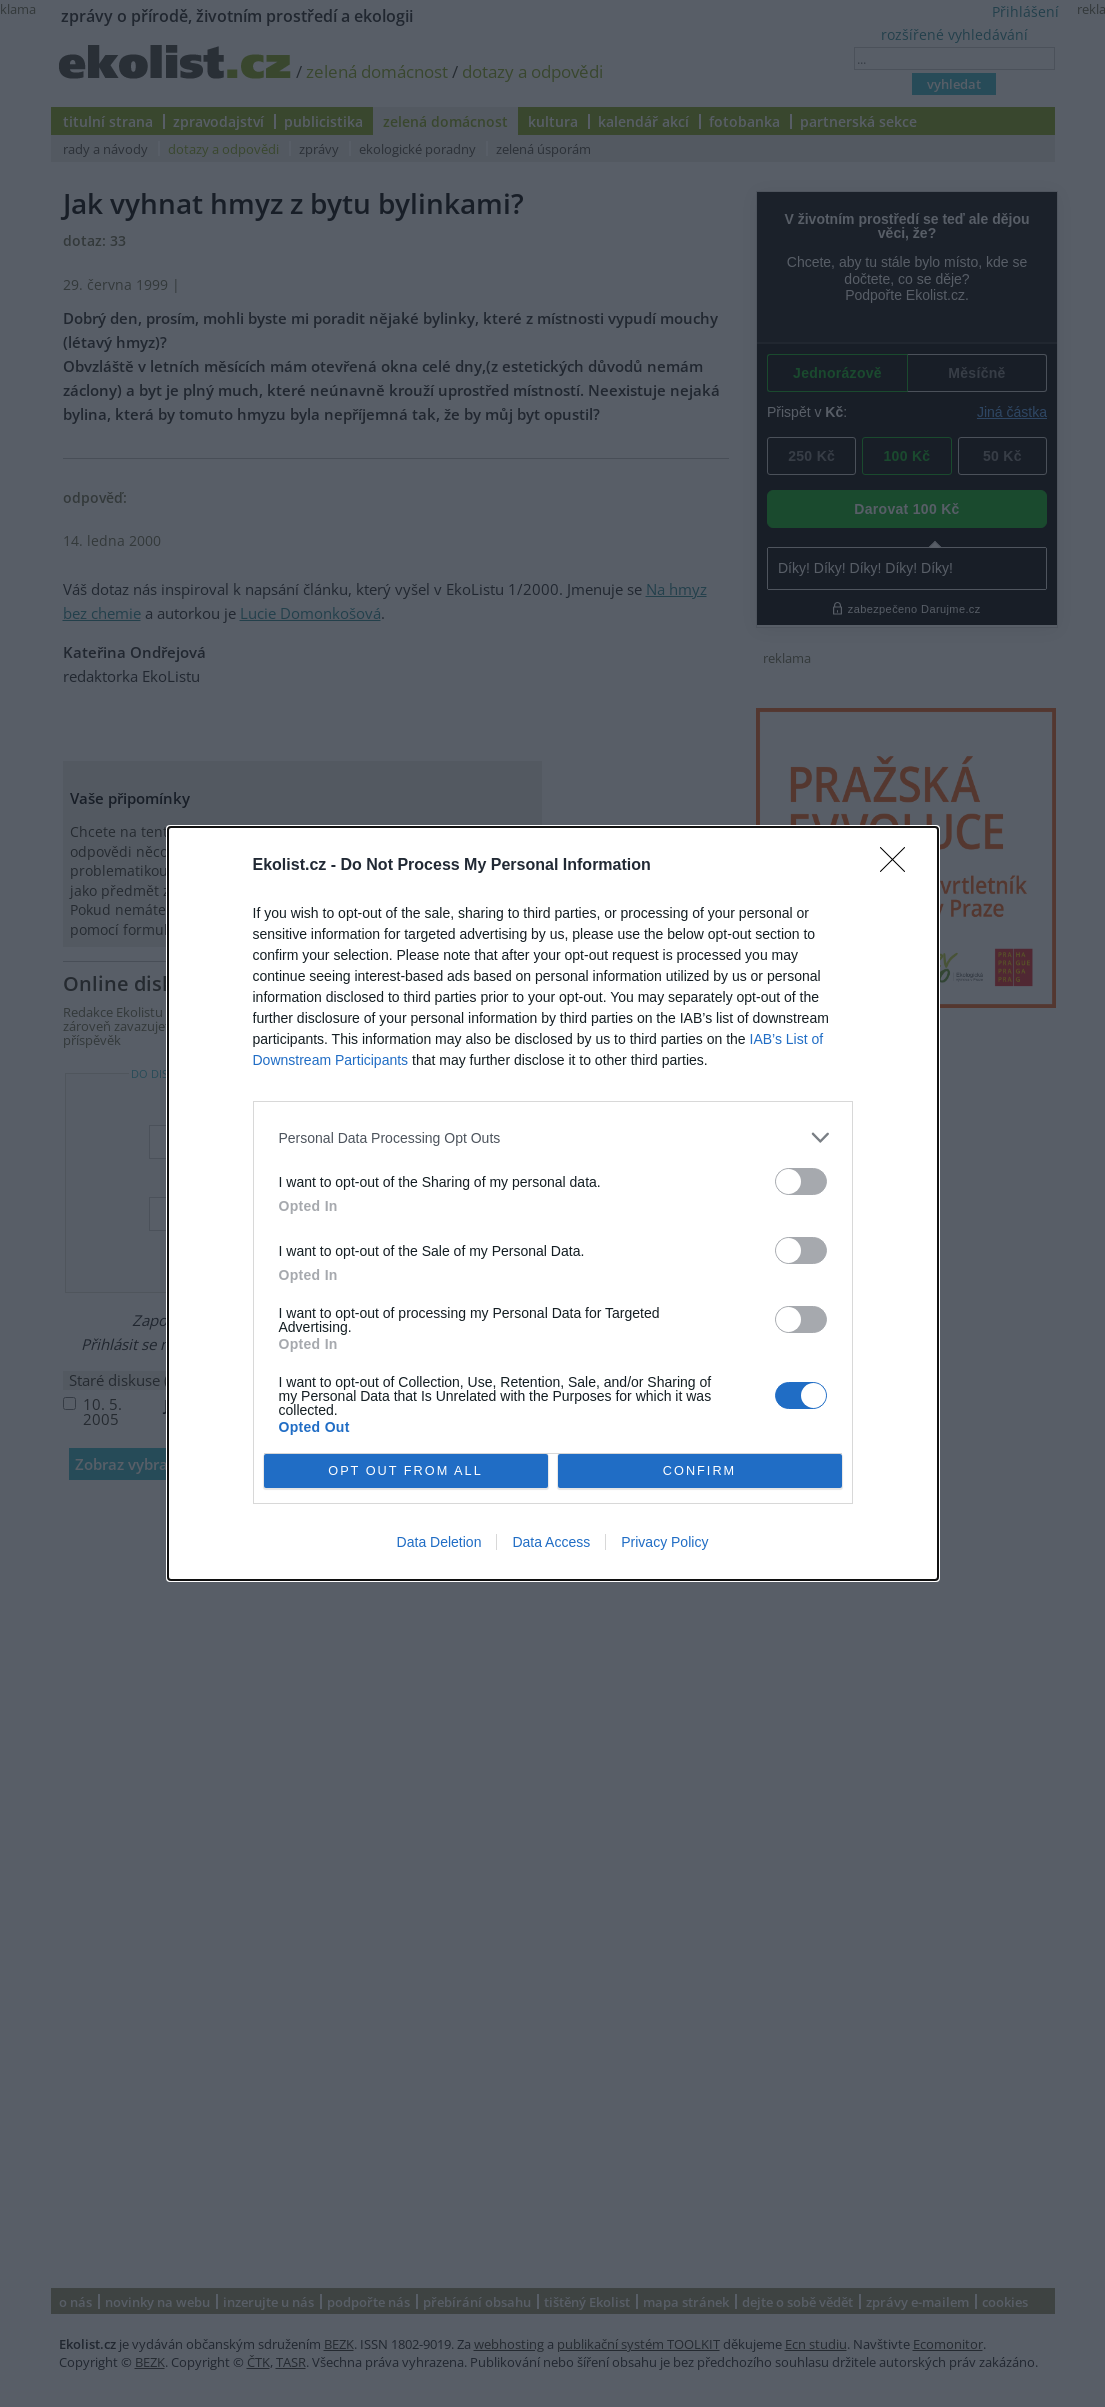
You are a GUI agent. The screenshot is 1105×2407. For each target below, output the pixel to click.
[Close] (899, 866)
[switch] (801, 1181)
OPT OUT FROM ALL (405, 1471)
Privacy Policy (664, 1542)
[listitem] (553, 1137)
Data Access (551, 1542)
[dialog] (553, 1203)
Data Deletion (439, 1542)
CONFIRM (699, 1471)
